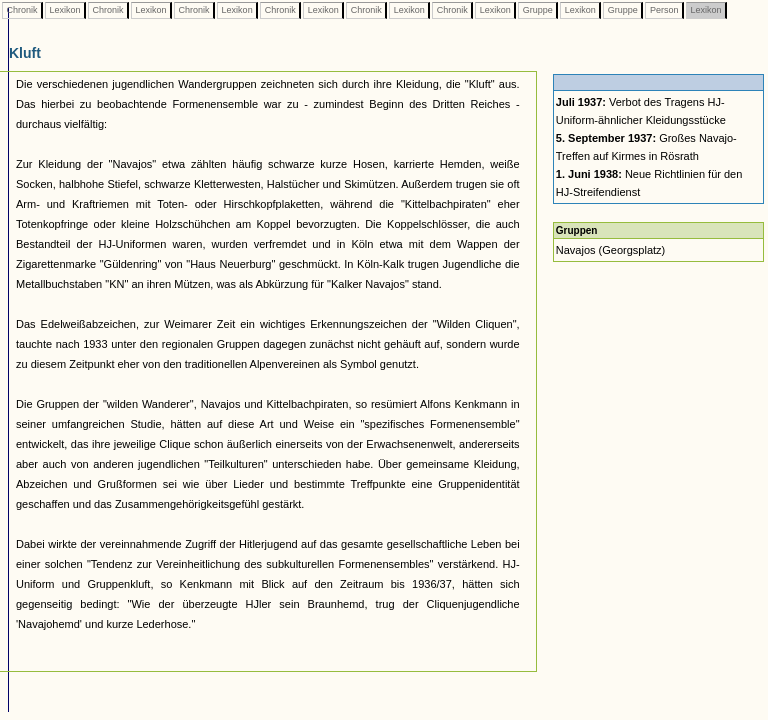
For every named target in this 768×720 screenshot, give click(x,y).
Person (664, 10)
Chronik (22, 10)
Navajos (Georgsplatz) (610, 250)
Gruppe (537, 10)
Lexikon (65, 10)
